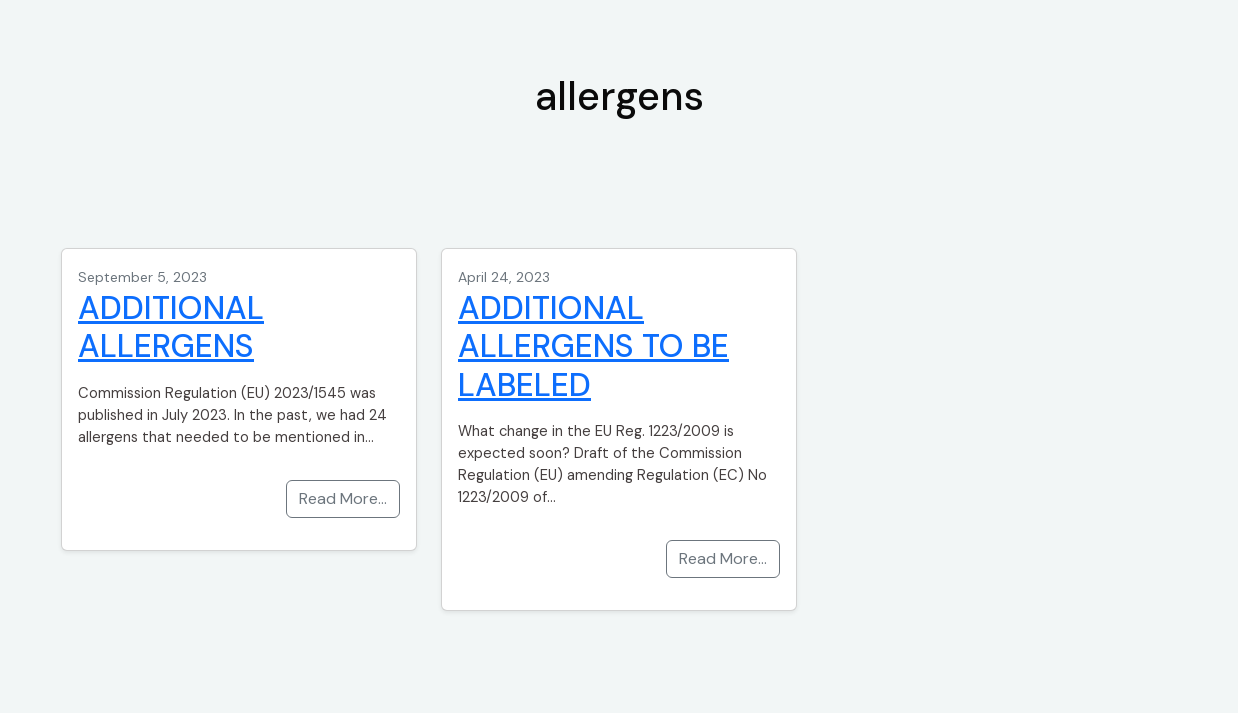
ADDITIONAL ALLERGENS (171, 327)
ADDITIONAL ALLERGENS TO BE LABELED (593, 346)
